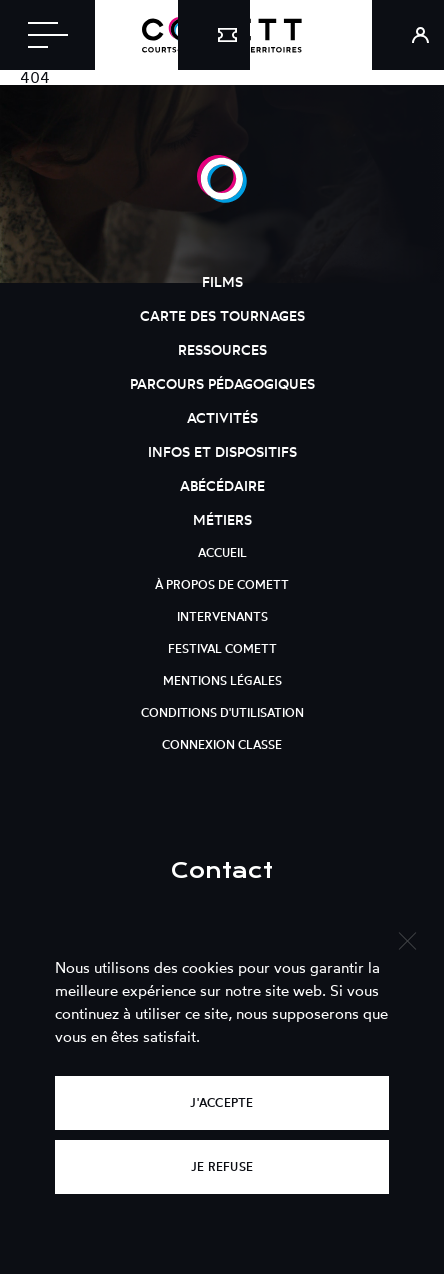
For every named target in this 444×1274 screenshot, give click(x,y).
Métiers (222, 519)
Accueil (222, 552)
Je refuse (222, 1166)
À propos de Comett (222, 584)
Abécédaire (222, 485)
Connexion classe (222, 744)
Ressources (222, 349)
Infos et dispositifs (222, 451)
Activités (222, 417)
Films (222, 281)
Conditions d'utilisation (222, 712)
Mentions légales (222, 680)
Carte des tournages (222, 315)
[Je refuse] (406, 938)
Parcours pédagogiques (222, 383)
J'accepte (221, 1102)
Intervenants (222, 616)
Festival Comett (222, 648)
